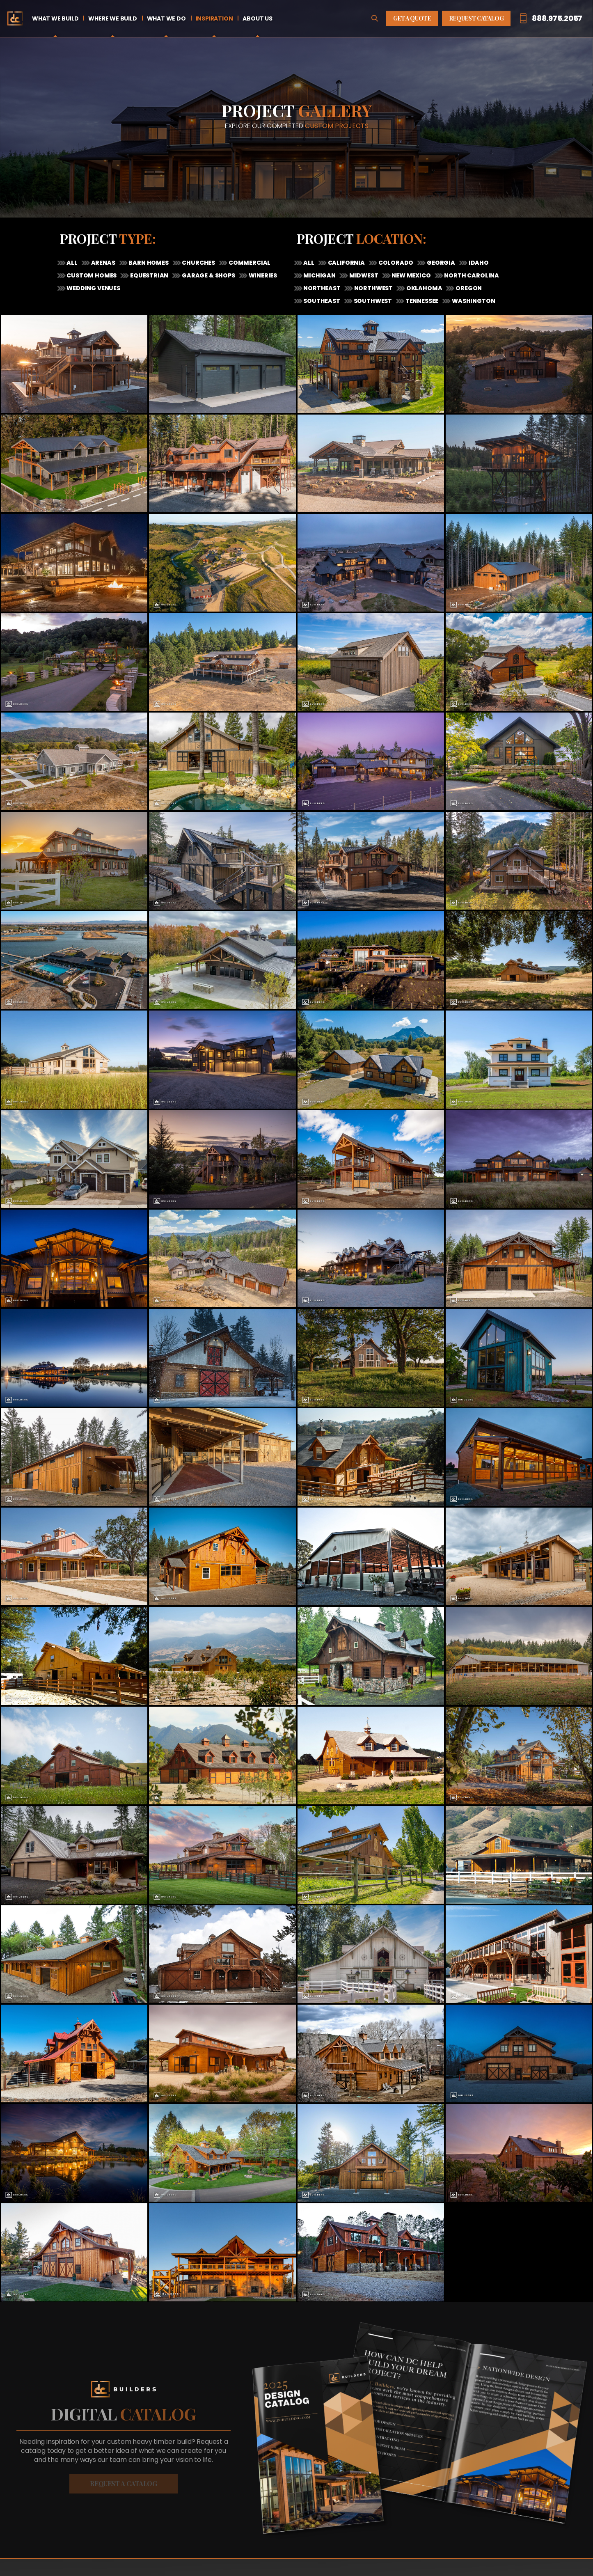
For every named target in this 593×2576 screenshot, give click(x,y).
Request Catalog (476, 18)
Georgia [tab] (440, 263)
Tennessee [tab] (421, 301)
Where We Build (112, 18)
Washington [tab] (473, 301)
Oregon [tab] (468, 288)
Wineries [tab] (262, 275)
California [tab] (346, 263)
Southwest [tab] (372, 301)
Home (15, 18)
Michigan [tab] (319, 275)
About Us (257, 18)
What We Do (166, 18)
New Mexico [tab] (411, 275)
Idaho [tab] (478, 263)
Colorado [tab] (395, 263)
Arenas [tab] (102, 263)
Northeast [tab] (321, 288)
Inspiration (214, 18)
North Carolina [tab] (471, 275)
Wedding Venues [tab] (93, 288)
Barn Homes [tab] (148, 263)
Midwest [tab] (363, 275)
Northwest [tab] (373, 288)
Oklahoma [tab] (423, 288)
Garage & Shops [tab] (208, 275)
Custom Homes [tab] (91, 275)
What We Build (55, 18)
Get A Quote (412, 18)
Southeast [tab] (321, 301)
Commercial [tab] (248, 263)
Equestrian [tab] (148, 275)
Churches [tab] (198, 263)
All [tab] (72, 263)
